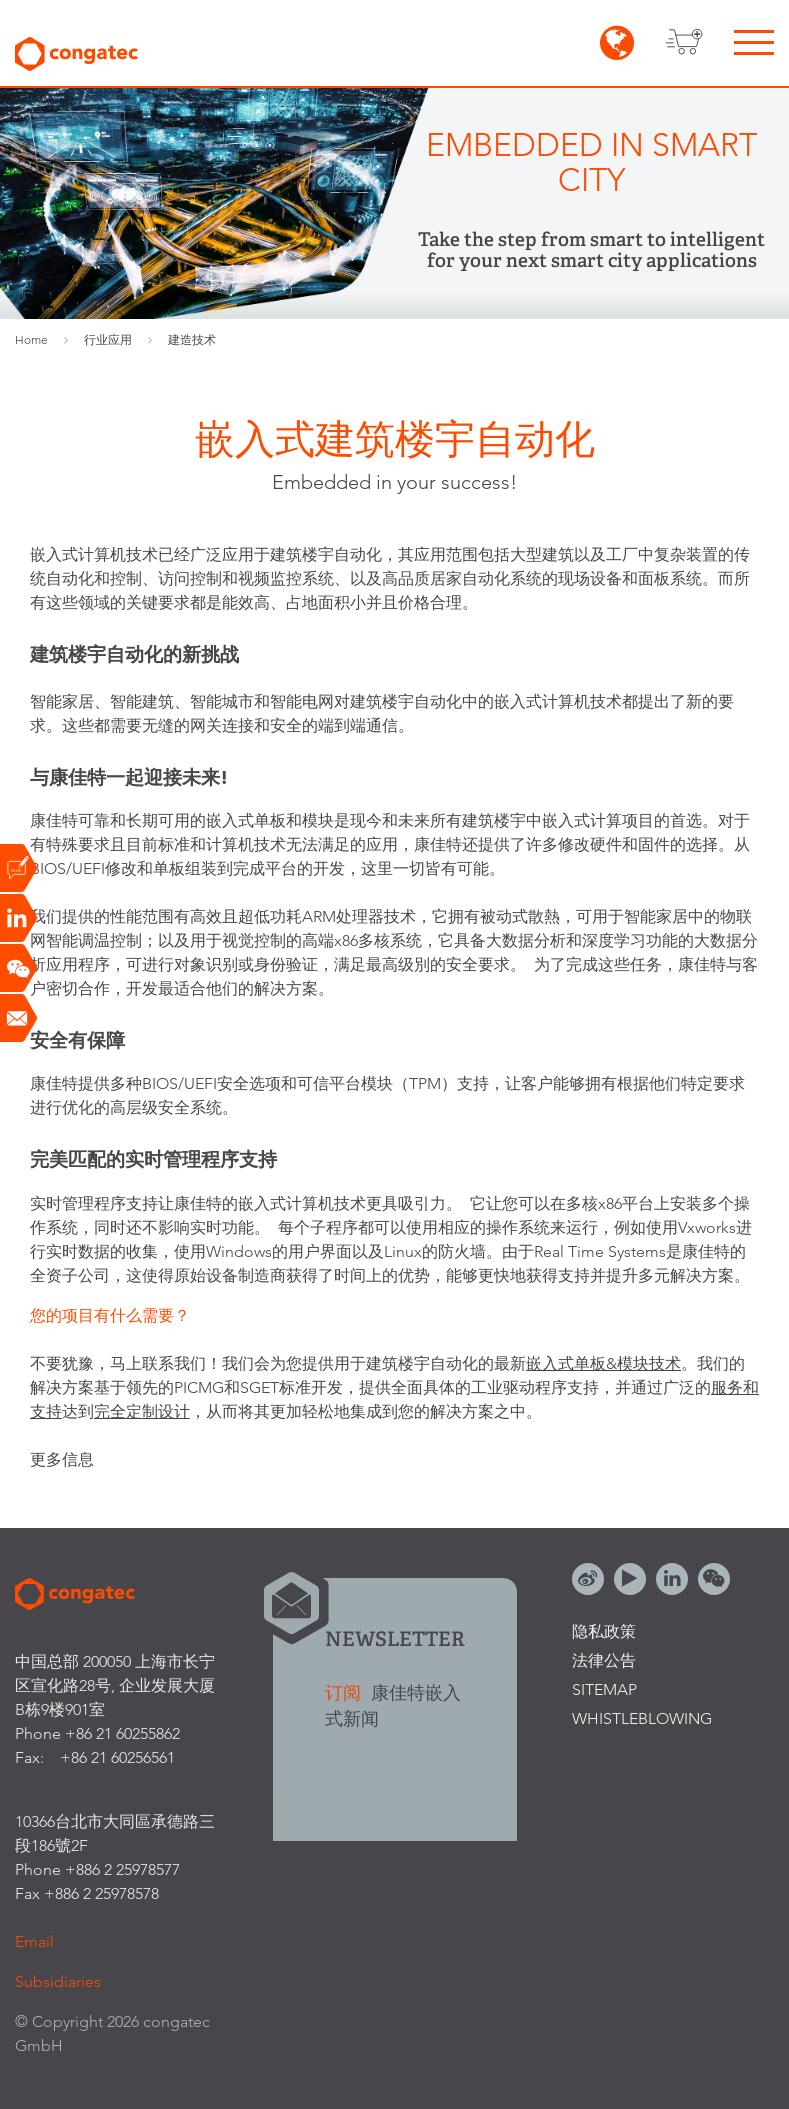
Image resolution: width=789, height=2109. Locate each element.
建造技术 (192, 339)
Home (31, 339)
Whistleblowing (642, 1718)
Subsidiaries (58, 1981)
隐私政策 (604, 1631)
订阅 (345, 1692)
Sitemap (604, 1689)
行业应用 (108, 339)
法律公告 (604, 1660)
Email (34, 1941)
